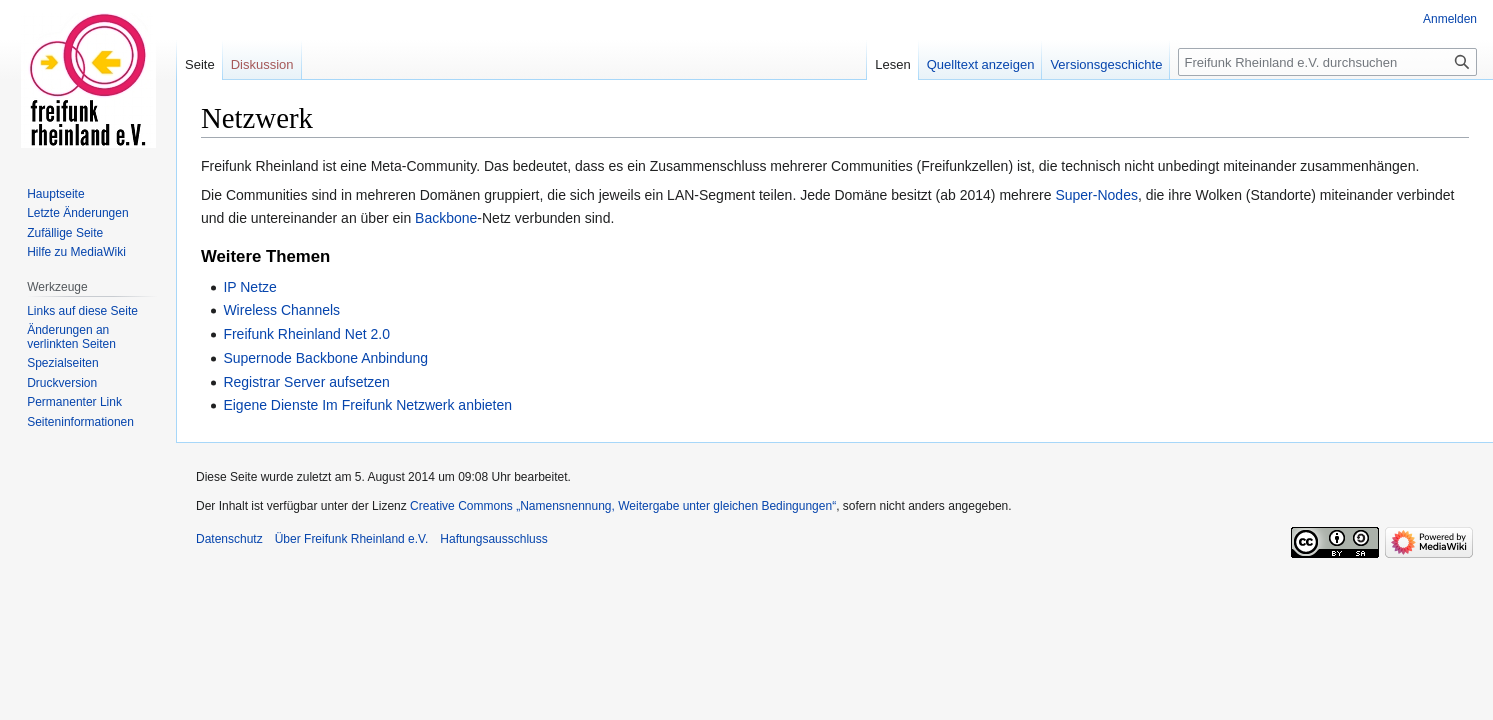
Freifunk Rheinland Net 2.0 (306, 334)
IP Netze (249, 287)
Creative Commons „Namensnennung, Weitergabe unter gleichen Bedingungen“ (623, 506)
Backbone (446, 218)
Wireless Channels (281, 310)
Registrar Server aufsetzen (306, 382)
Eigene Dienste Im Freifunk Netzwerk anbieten (367, 405)
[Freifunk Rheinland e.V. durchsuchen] (1327, 62)
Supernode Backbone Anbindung (325, 358)
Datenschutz (229, 539)
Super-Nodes (1096, 195)
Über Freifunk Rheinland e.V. (352, 539)
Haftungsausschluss (493, 539)
